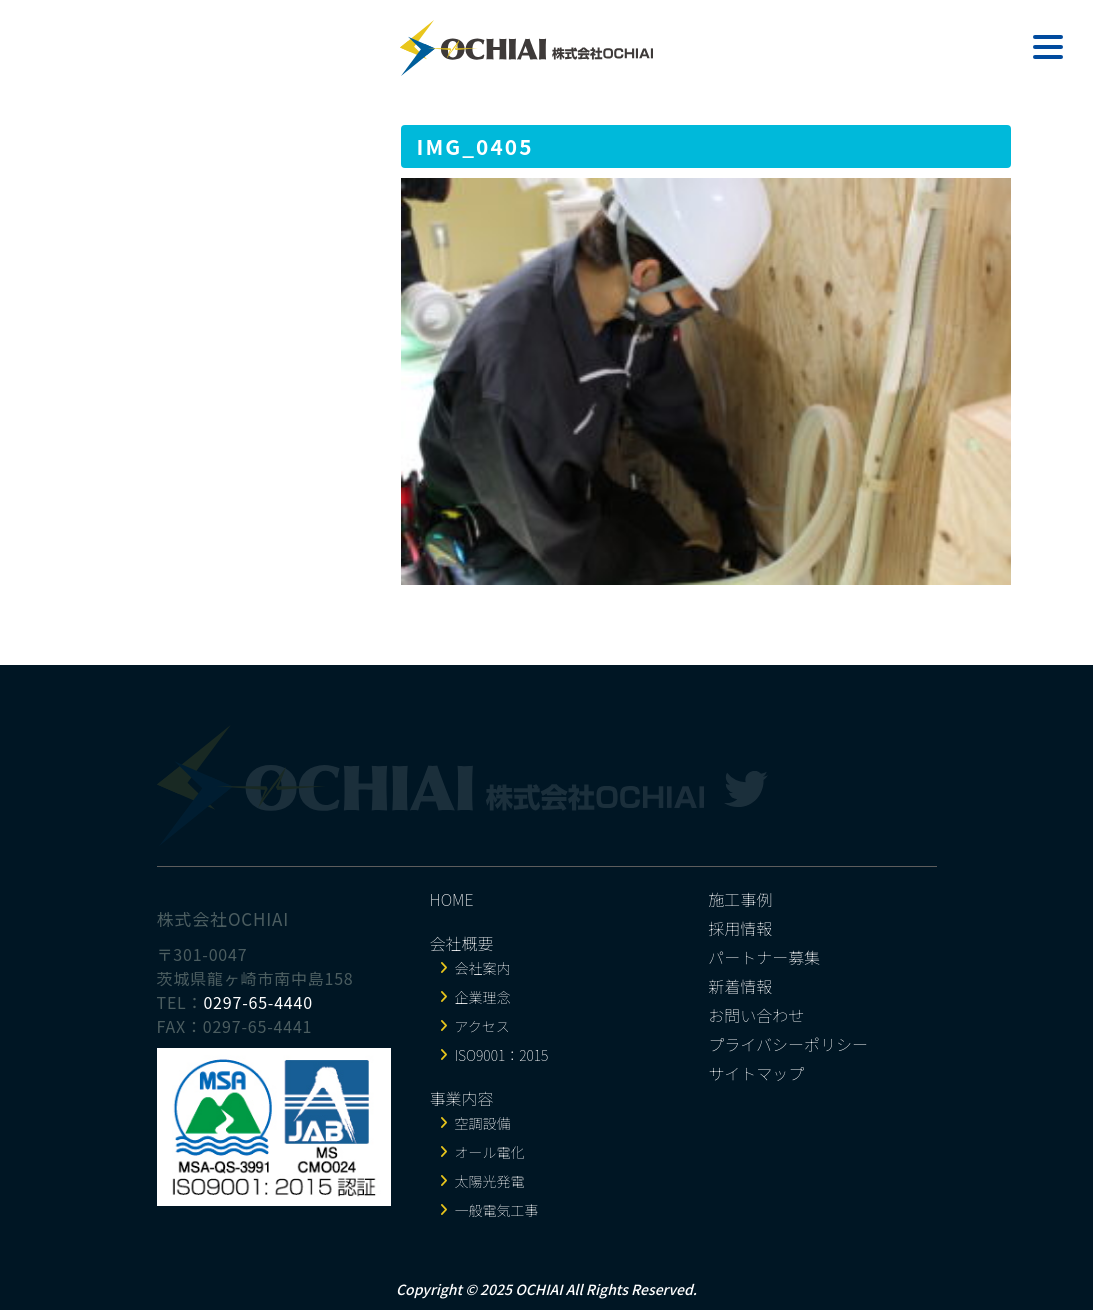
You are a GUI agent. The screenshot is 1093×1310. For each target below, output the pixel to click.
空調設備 (483, 1123)
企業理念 (483, 997)
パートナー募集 (764, 957)
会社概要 (462, 943)
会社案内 (483, 968)
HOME (452, 899)
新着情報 (740, 986)
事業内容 (462, 1098)
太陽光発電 (490, 1181)
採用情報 (740, 928)
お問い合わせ (756, 1015)
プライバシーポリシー (788, 1044)
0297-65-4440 (258, 1002)
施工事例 (740, 899)
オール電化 (490, 1152)
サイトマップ (756, 1073)
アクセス (482, 1026)
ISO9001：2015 (502, 1055)
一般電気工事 (497, 1210)
